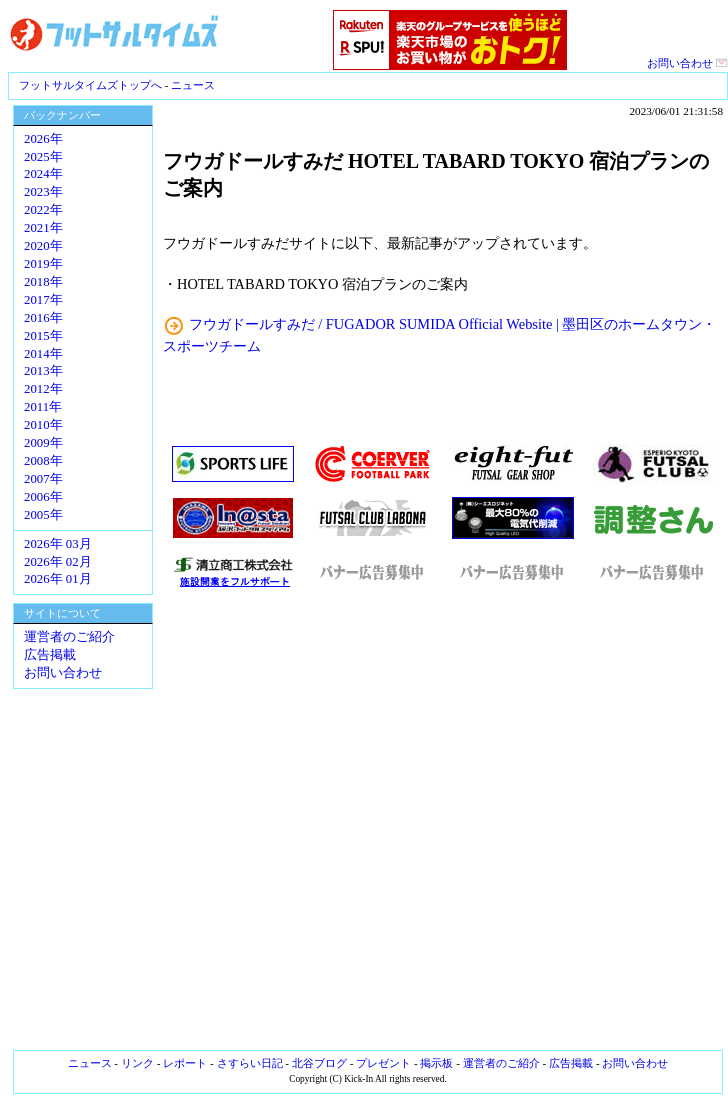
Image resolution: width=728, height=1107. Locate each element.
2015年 (43, 336)
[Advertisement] (443, 820)
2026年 (43, 139)
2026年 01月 (58, 579)
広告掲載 (50, 655)
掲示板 (436, 1063)
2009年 (43, 443)
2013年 (43, 371)
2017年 (43, 300)
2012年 (43, 389)
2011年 (43, 407)
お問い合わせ (687, 63)
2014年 (43, 354)
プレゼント (383, 1063)
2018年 (43, 282)
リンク (137, 1063)
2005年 (43, 515)
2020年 (43, 246)
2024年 (43, 174)
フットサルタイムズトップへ (90, 85)
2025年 (43, 157)
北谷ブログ (319, 1063)
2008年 (43, 461)
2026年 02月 (58, 562)
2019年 (43, 264)
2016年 (43, 318)
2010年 (43, 425)
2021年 (43, 228)
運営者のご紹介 (69, 637)
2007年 (43, 479)
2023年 (43, 192)
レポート (185, 1063)
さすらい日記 (250, 1063)
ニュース (193, 85)
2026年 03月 (58, 544)
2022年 (43, 210)
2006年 (43, 497)
